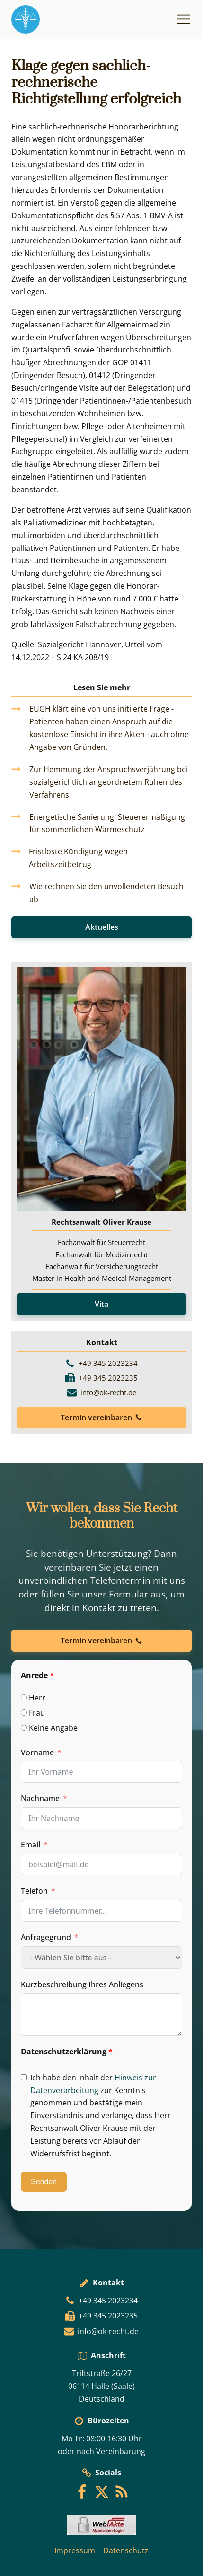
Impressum (74, 2550)
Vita (101, 1304)
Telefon (34, 1891)
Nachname (40, 1798)
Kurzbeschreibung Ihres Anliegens (82, 1984)
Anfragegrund (46, 1937)
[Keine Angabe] (24, 1728)
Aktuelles (101, 927)
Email (30, 1844)
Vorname (37, 1752)
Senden (44, 2182)
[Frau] (24, 1712)
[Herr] (24, 1697)
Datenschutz (126, 2550)
